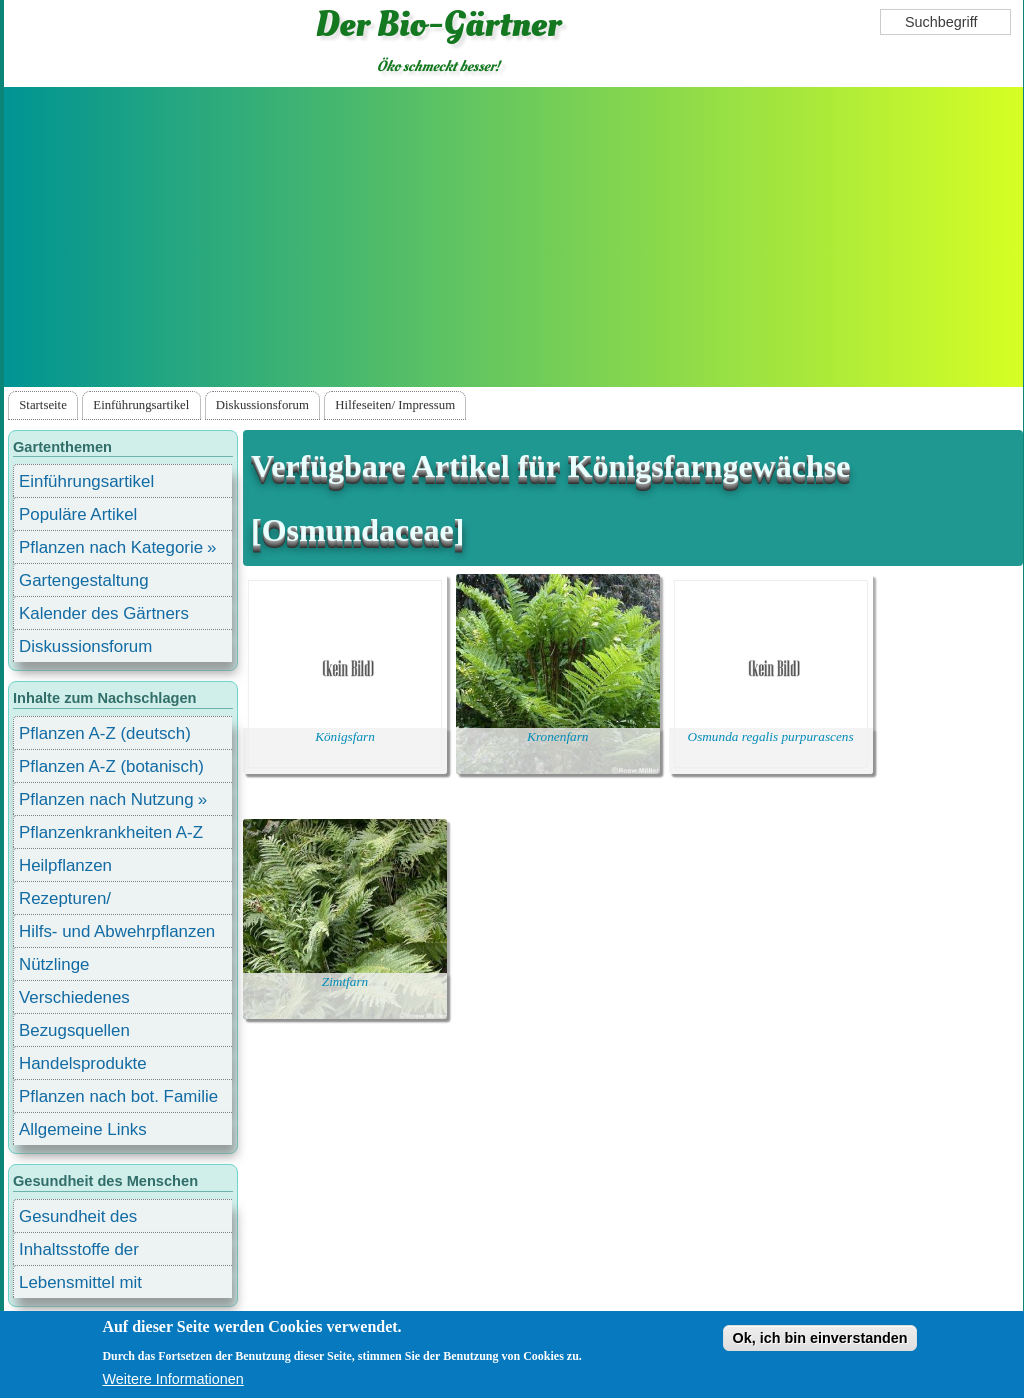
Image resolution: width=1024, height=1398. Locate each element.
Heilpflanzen (65, 865)
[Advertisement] (513, 237)
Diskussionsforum (262, 405)
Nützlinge (54, 964)
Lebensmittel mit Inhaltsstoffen (80, 1285)
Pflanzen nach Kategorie (111, 547)
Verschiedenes (74, 997)
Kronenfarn (557, 736)
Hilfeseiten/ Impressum (395, 405)
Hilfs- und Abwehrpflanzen (117, 931)
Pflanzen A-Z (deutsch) (105, 733)
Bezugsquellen (74, 1030)
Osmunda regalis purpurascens (771, 736)
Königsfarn (345, 736)
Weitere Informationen (172, 1379)
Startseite (43, 405)
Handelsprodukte (83, 1063)
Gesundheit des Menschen (78, 1219)
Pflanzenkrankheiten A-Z (111, 832)
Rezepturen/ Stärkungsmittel (77, 901)
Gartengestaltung (84, 580)
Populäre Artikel (78, 514)
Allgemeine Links (83, 1129)
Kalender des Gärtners (104, 613)
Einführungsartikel (141, 405)
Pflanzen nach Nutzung (106, 799)
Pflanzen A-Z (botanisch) (111, 766)
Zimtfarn (345, 981)
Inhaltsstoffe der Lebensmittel (79, 1252)
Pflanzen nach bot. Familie (118, 1096)
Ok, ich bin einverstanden (819, 1338)
